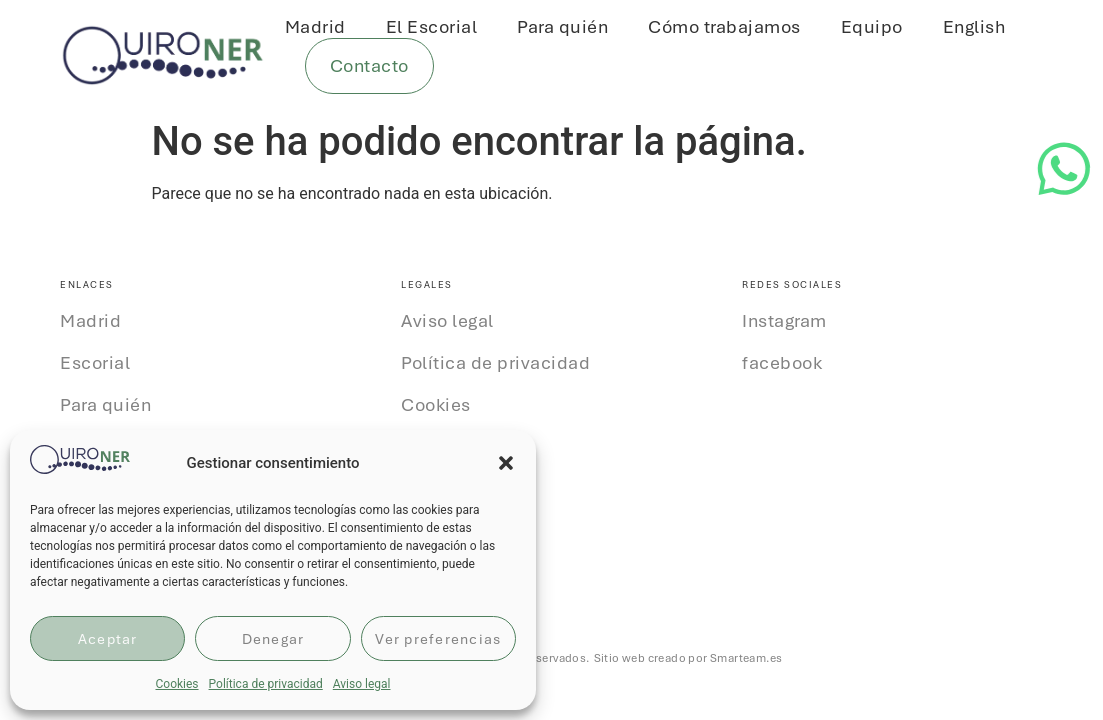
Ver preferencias (438, 639)
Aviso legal (362, 684)
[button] (506, 463)
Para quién (562, 27)
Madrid (315, 27)
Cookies (176, 684)
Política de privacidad (266, 684)
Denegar (273, 639)
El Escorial (432, 27)
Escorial (95, 363)
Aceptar (108, 639)
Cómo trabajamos (724, 27)
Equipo (872, 27)
